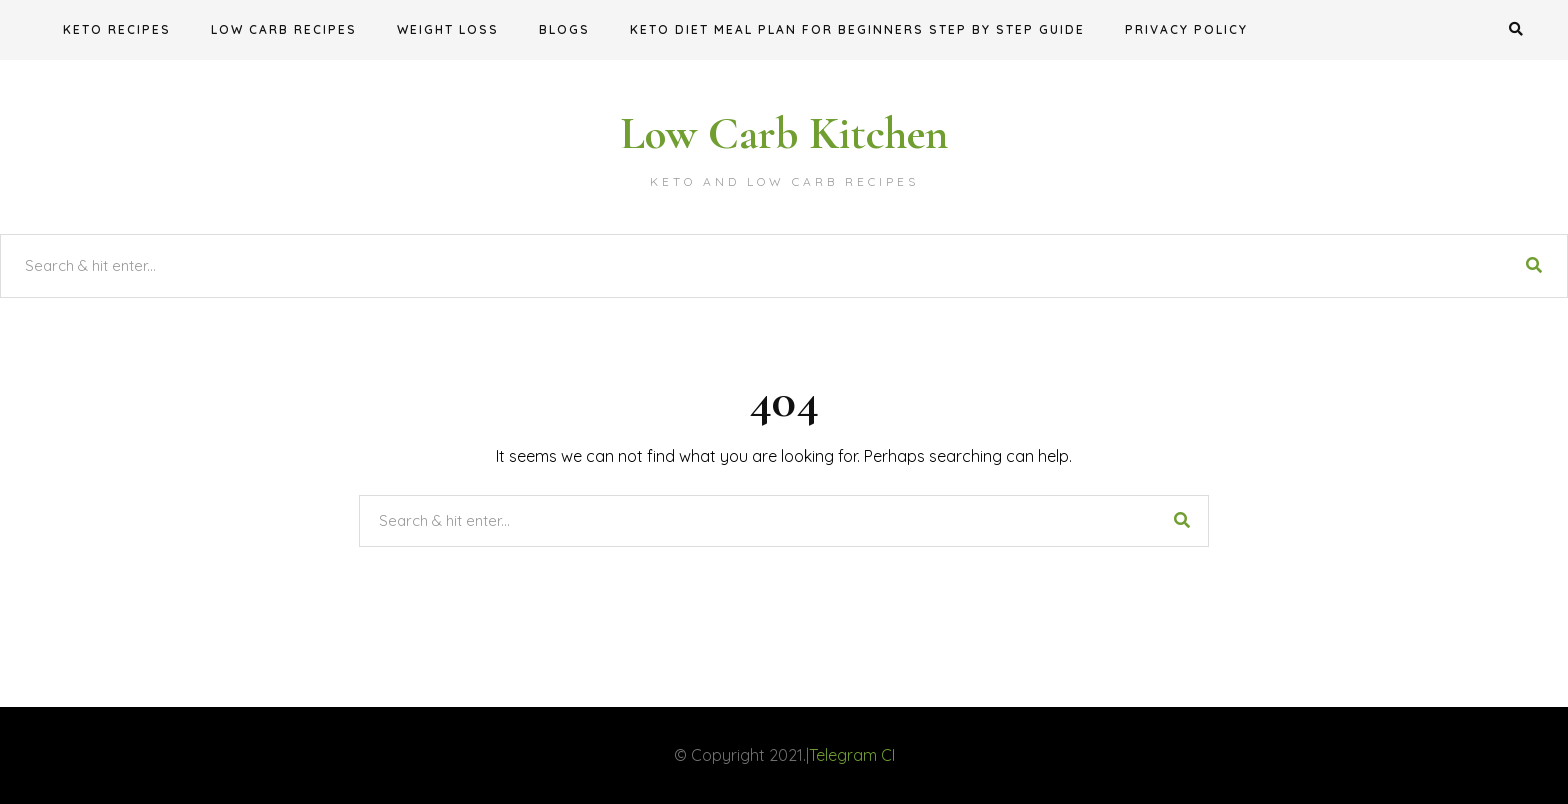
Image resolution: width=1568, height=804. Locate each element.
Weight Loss (448, 29)
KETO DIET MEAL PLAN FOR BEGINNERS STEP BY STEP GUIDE (857, 29)
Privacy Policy (1186, 29)
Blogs (564, 29)
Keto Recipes (117, 29)
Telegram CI (852, 755)
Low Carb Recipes (284, 29)
